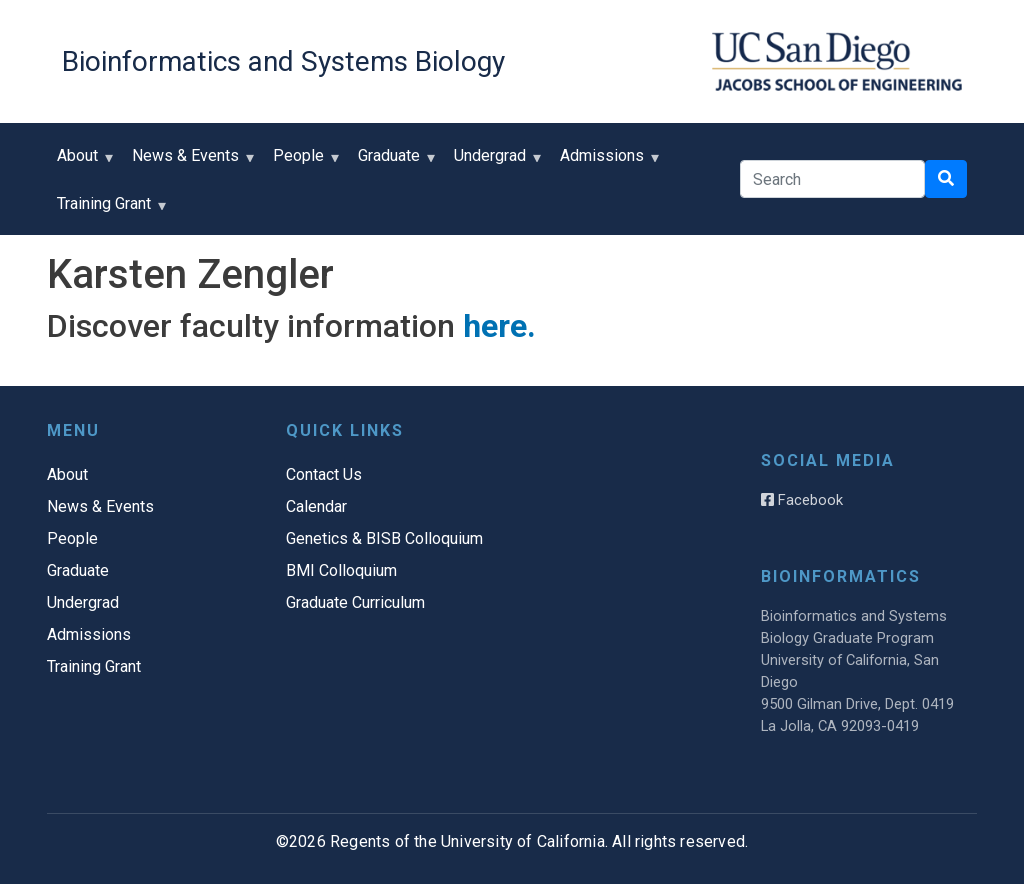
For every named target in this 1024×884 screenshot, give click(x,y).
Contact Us (324, 474)
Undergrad (494, 162)
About (82, 162)
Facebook (802, 500)
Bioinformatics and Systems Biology (283, 61)
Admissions (606, 162)
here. (499, 326)
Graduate (393, 162)
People (303, 162)
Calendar (316, 506)
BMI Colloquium (341, 570)
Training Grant (108, 210)
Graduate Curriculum (355, 602)
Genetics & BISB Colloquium (384, 538)
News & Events (190, 162)
